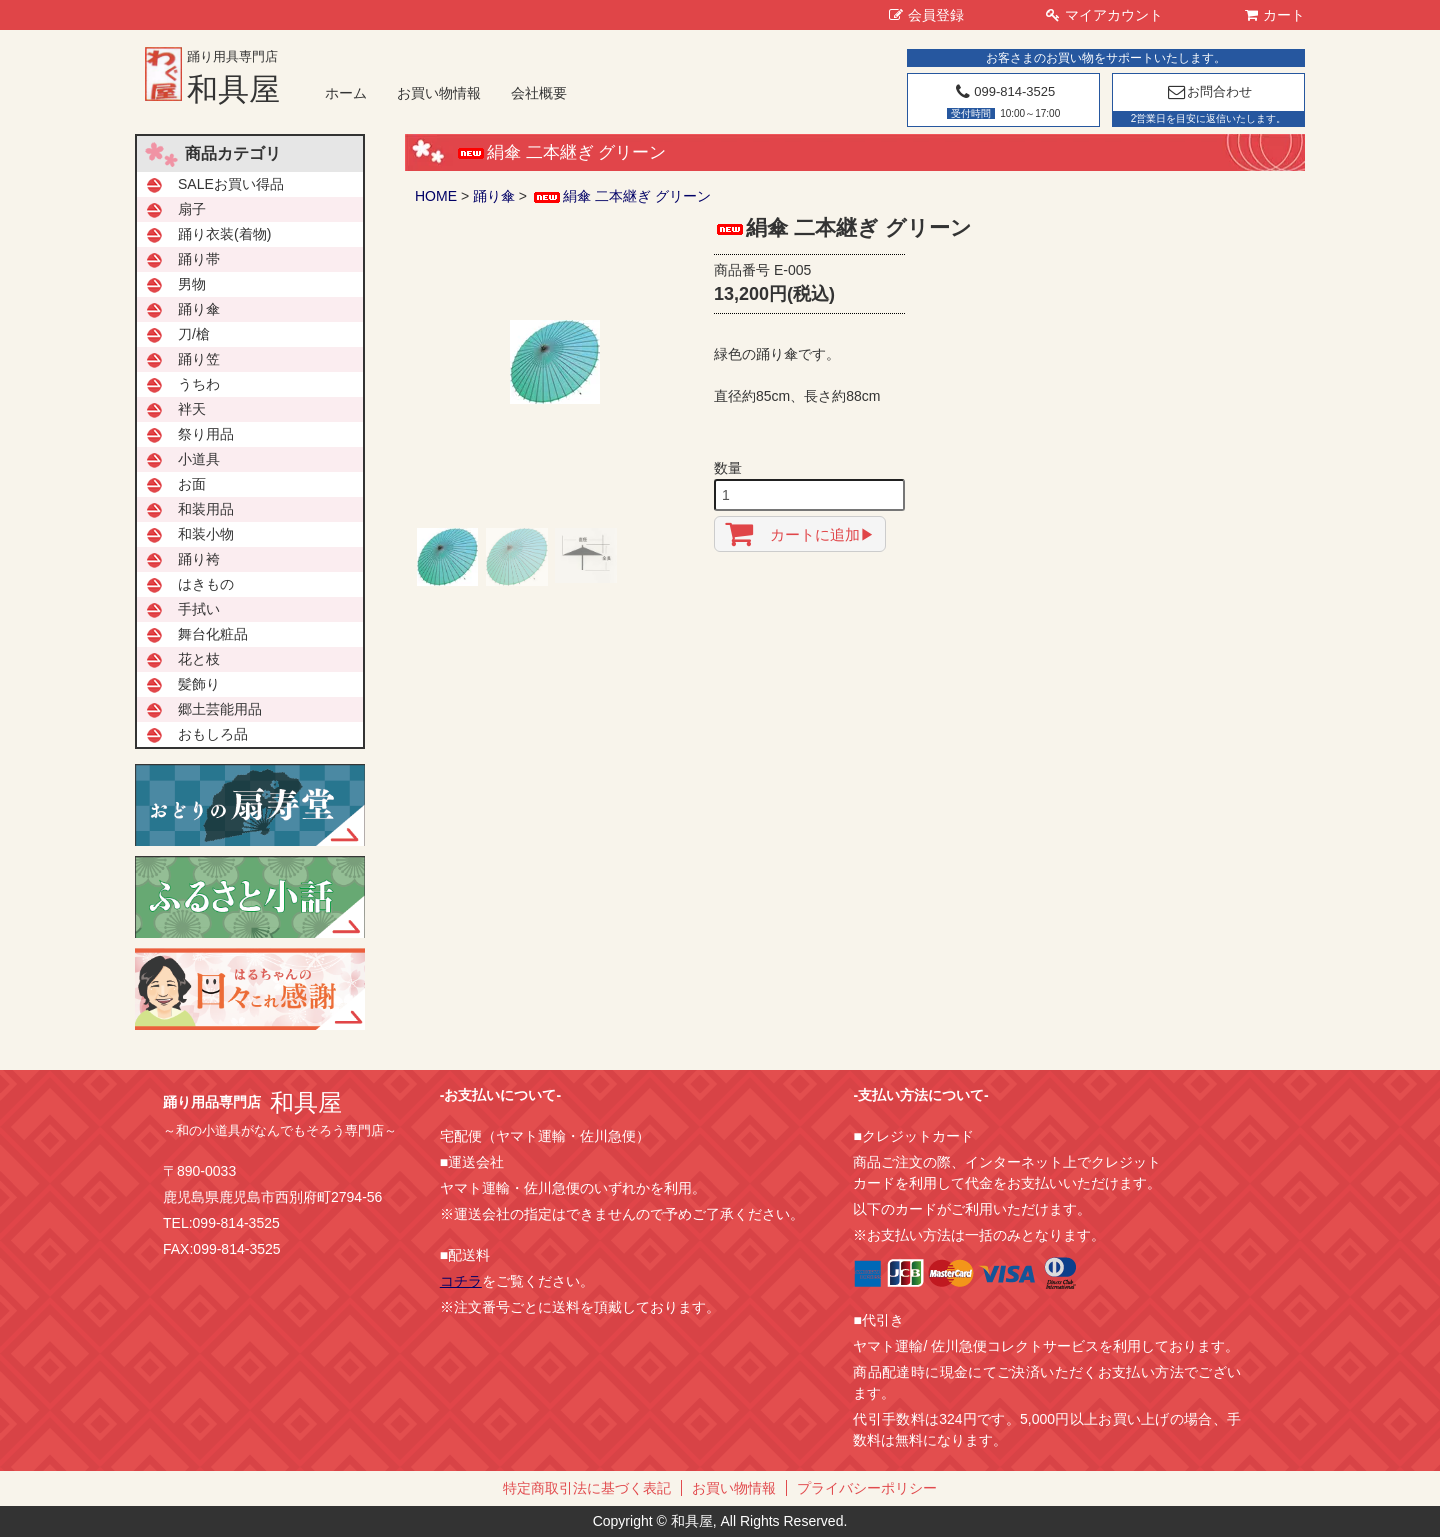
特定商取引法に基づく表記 (587, 1488)
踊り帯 (199, 259)
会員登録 (926, 15)
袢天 (192, 409)
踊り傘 (494, 196)
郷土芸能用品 (220, 709)
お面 (192, 484)
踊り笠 (199, 359)
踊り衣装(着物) (224, 234)
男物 (192, 284)
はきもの (206, 584)
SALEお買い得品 (231, 184)
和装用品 (206, 509)
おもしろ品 (213, 734)
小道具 (199, 459)
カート (1275, 15)
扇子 (192, 209)
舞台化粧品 (213, 634)
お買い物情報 (439, 93)
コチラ (461, 1281)
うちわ (199, 384)
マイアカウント (1104, 15)
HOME (436, 196)
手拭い (199, 609)
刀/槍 (194, 334)
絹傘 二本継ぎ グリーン (621, 196)
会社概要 (539, 93)
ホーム (346, 93)
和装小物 (206, 534)
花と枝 (199, 659)
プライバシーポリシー (867, 1488)
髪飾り (199, 684)
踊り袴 (199, 559)
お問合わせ (1208, 91)
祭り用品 (206, 434)
